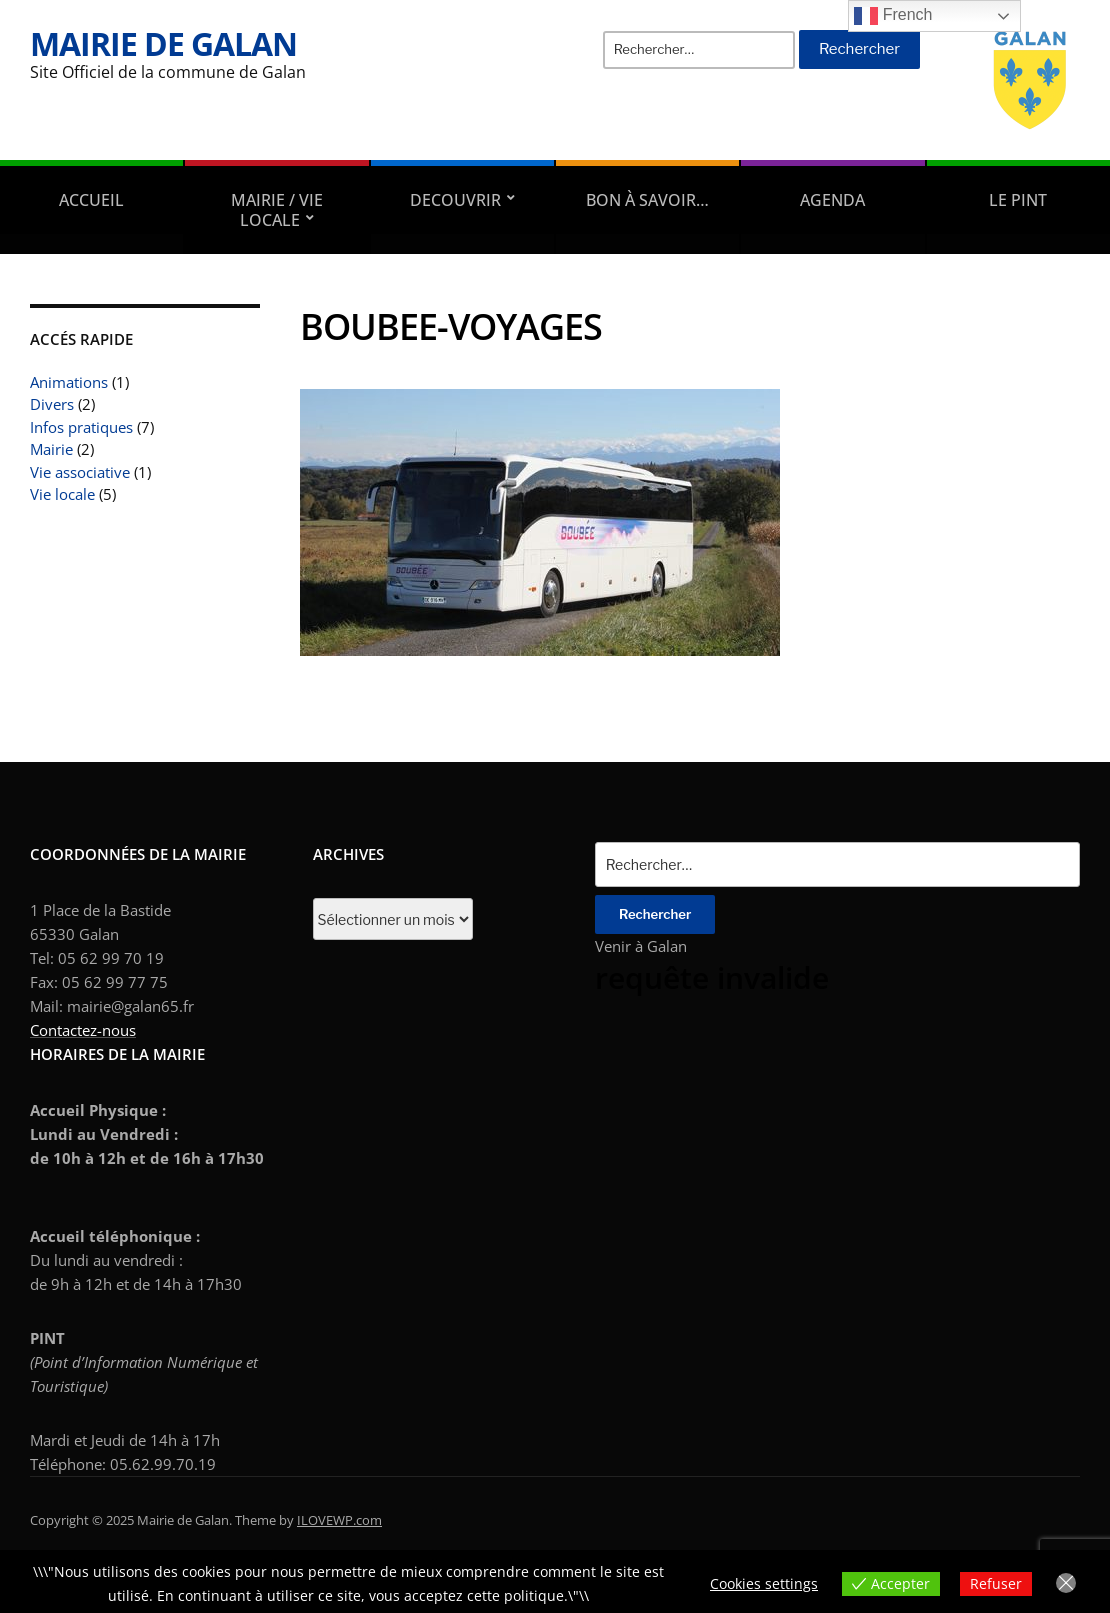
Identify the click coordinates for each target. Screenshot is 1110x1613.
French (893, 16)
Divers (52, 404)
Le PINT (1018, 200)
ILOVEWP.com (339, 1520)
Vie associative (80, 472)
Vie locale (62, 494)
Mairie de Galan (163, 43)
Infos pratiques (81, 427)
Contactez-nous (83, 1030)
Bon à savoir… (647, 200)
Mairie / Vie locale (277, 210)
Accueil (91, 200)
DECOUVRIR (455, 200)
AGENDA (832, 200)
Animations (69, 382)
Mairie (51, 449)
